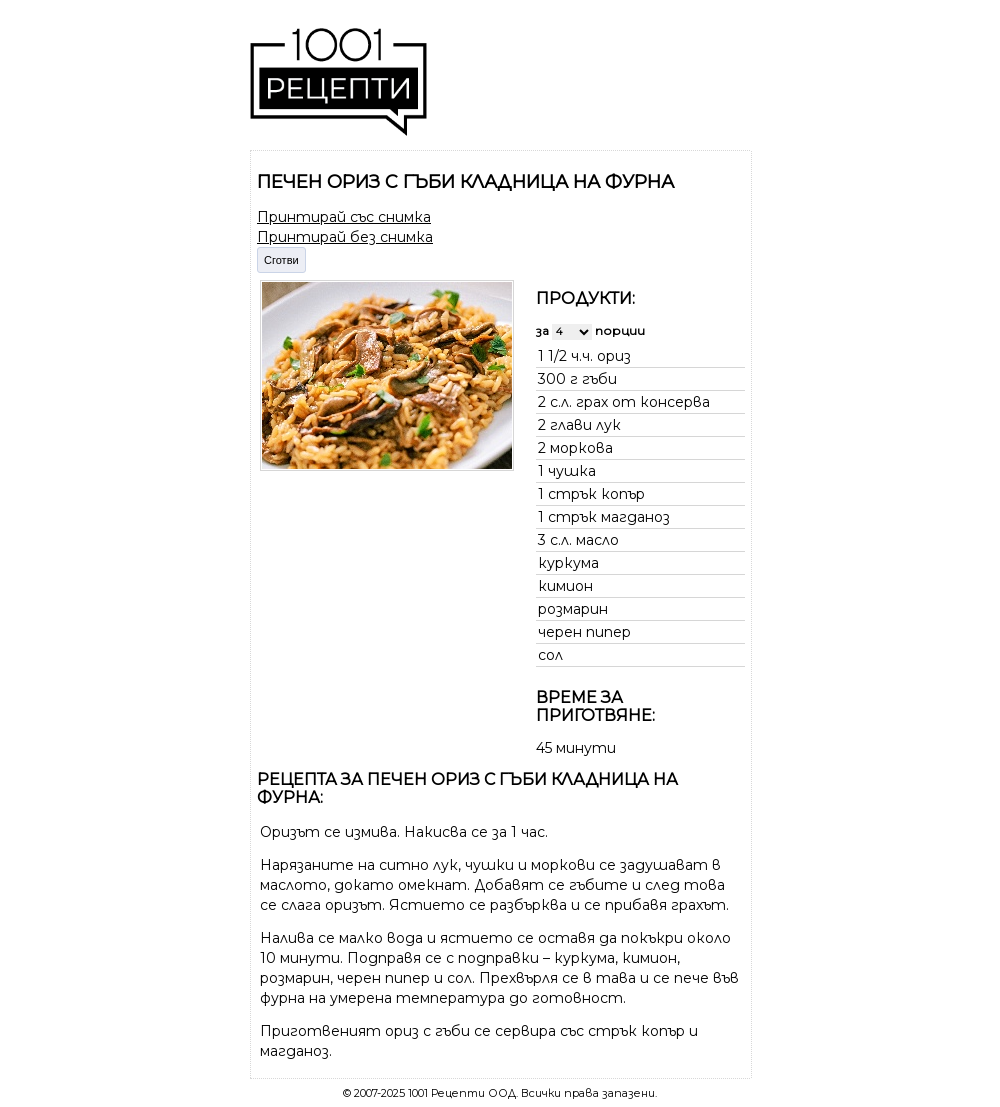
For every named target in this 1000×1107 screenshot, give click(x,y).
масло (597, 540)
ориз (614, 356)
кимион (565, 586)
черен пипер (584, 632)
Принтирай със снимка (344, 217)
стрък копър (596, 494)
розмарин (573, 609)
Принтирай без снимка (345, 237)
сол (550, 655)
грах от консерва (643, 402)
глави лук (585, 425)
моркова (581, 448)
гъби (599, 379)
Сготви (281, 260)
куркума (568, 563)
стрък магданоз (609, 517)
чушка (572, 471)
